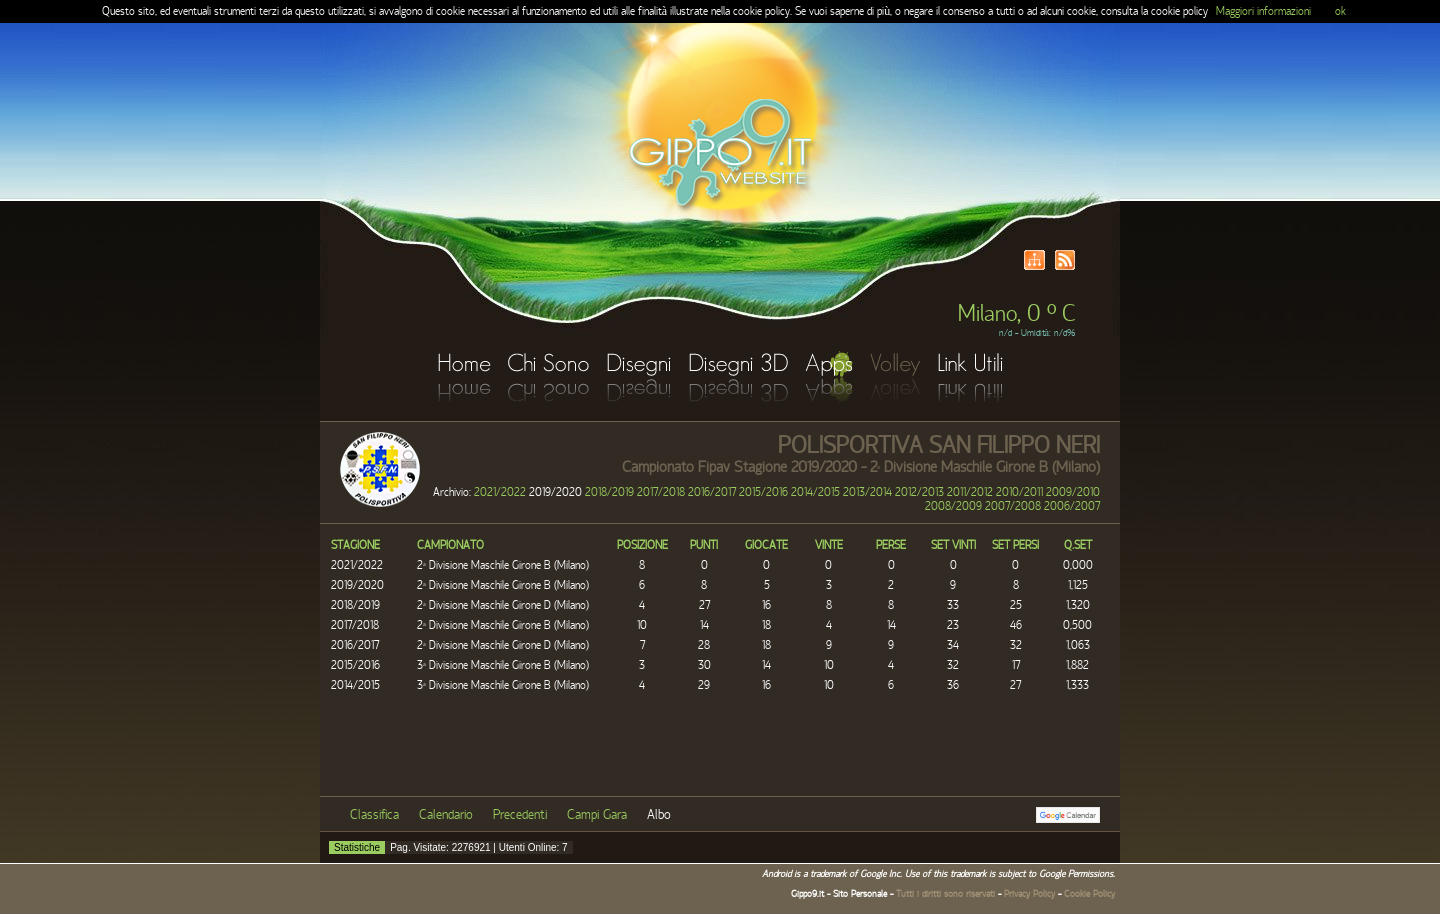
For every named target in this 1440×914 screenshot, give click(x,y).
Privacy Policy (1029, 894)
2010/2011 (1019, 492)
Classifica (374, 815)
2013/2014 (867, 492)
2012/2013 (919, 492)
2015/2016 (763, 492)
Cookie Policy (1089, 894)
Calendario (446, 815)
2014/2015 (815, 492)
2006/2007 (1072, 506)
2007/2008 (1013, 506)
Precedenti (520, 815)
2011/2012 (970, 492)
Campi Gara (597, 815)
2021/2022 (500, 492)
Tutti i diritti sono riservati (945, 894)
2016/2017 (712, 492)
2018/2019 (609, 492)
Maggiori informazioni (1263, 11)
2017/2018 (661, 492)
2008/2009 (953, 506)
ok (1340, 11)
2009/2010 (1073, 492)
